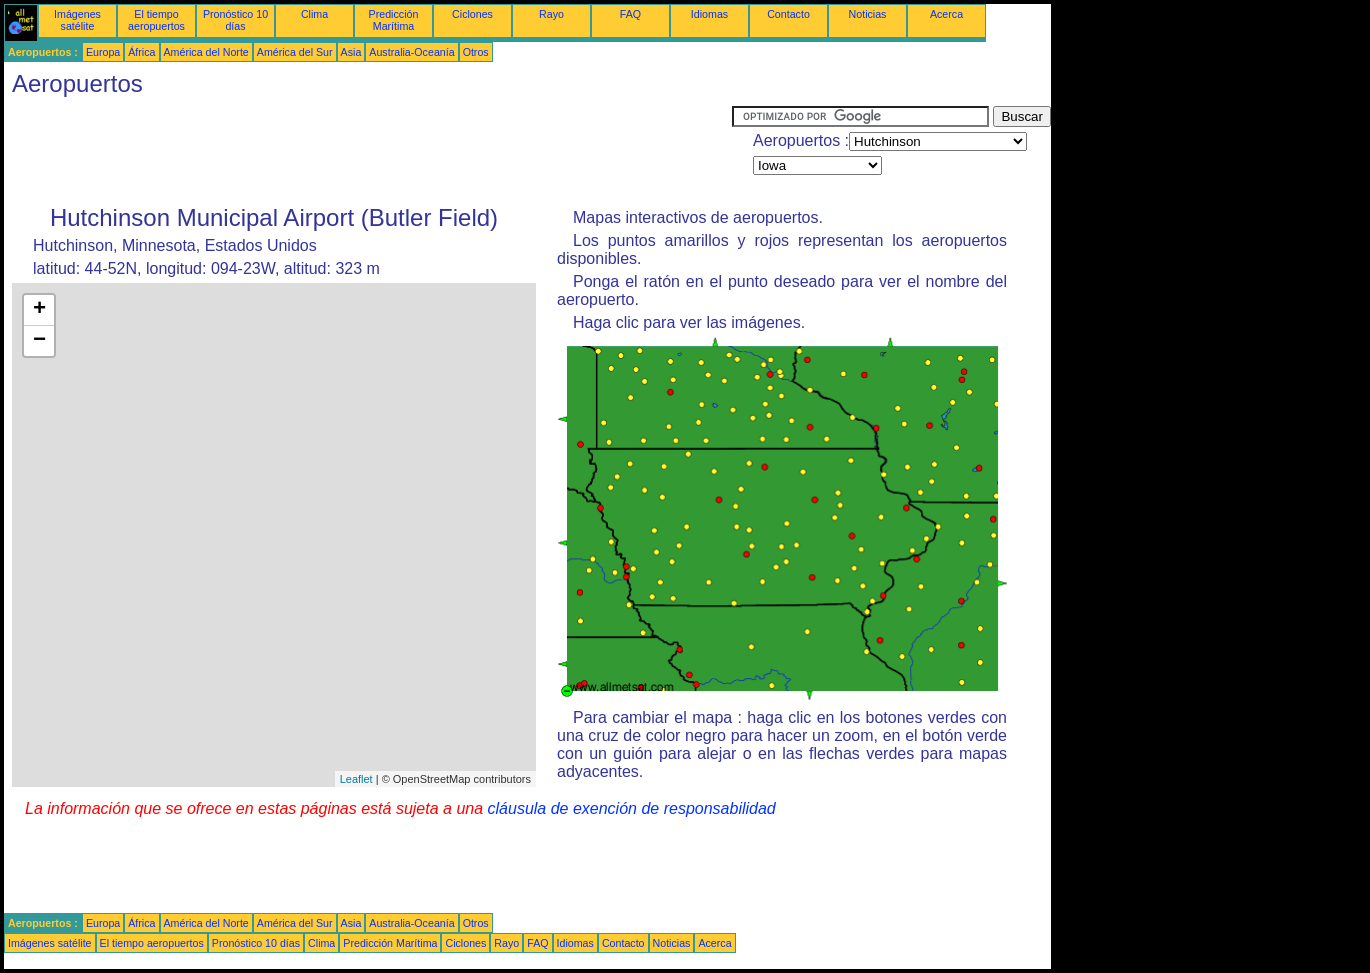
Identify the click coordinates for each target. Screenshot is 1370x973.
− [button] (39, 341)
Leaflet (356, 779)
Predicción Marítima (394, 20)
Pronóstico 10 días (235, 20)
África (141, 52)
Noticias (868, 14)
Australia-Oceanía (411, 52)
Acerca (946, 14)
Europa (103, 52)
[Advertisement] (368, 151)
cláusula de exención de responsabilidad (632, 808)
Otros (476, 52)
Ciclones (472, 14)
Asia (351, 52)
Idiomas (709, 14)
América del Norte (206, 52)
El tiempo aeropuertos (156, 20)
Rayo (551, 14)
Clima (314, 14)
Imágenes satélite (77, 20)
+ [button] (39, 310)
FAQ (630, 14)
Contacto (788, 14)
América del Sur (295, 52)
